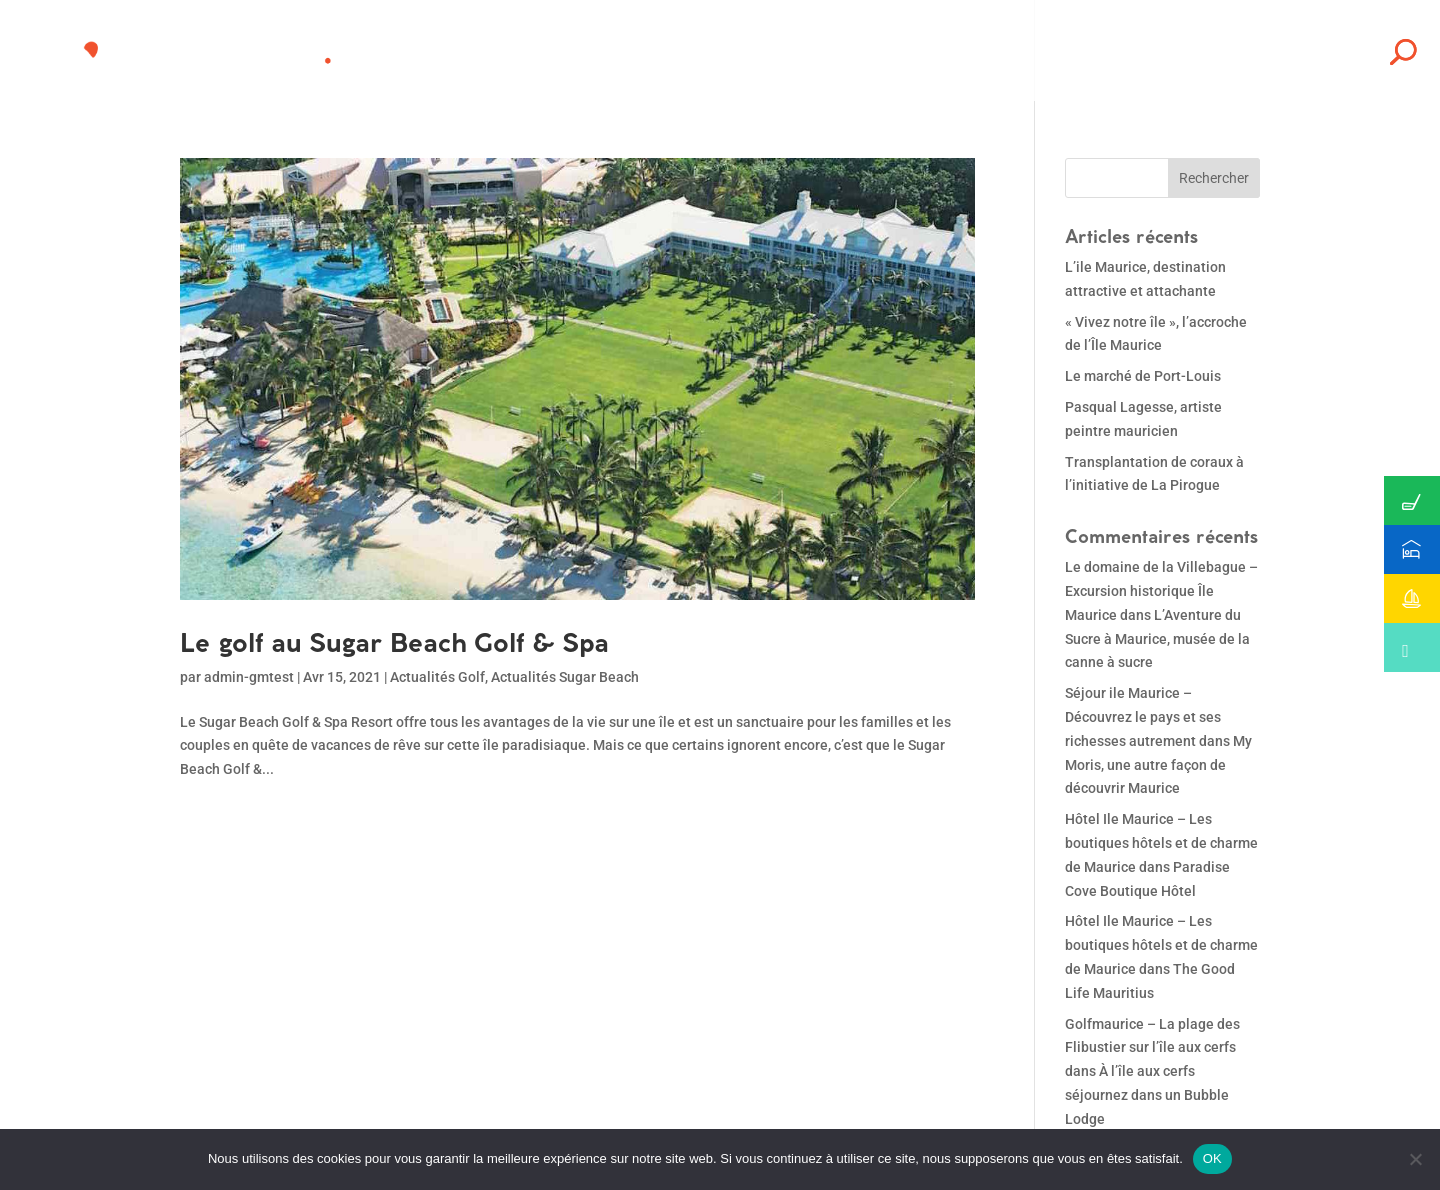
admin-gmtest (249, 677)
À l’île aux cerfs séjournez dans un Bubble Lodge (1147, 1095)
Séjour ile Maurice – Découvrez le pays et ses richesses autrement (1143, 717)
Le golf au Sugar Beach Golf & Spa (394, 642)
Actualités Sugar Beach (565, 677)
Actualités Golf (437, 677)
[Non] (1415, 1159)
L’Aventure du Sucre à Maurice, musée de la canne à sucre (1157, 639)
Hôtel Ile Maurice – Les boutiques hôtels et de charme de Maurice (1161, 843)
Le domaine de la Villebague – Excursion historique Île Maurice (1161, 591)
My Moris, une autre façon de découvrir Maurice (1158, 765)
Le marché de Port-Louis (1143, 376)
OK (1212, 1158)
